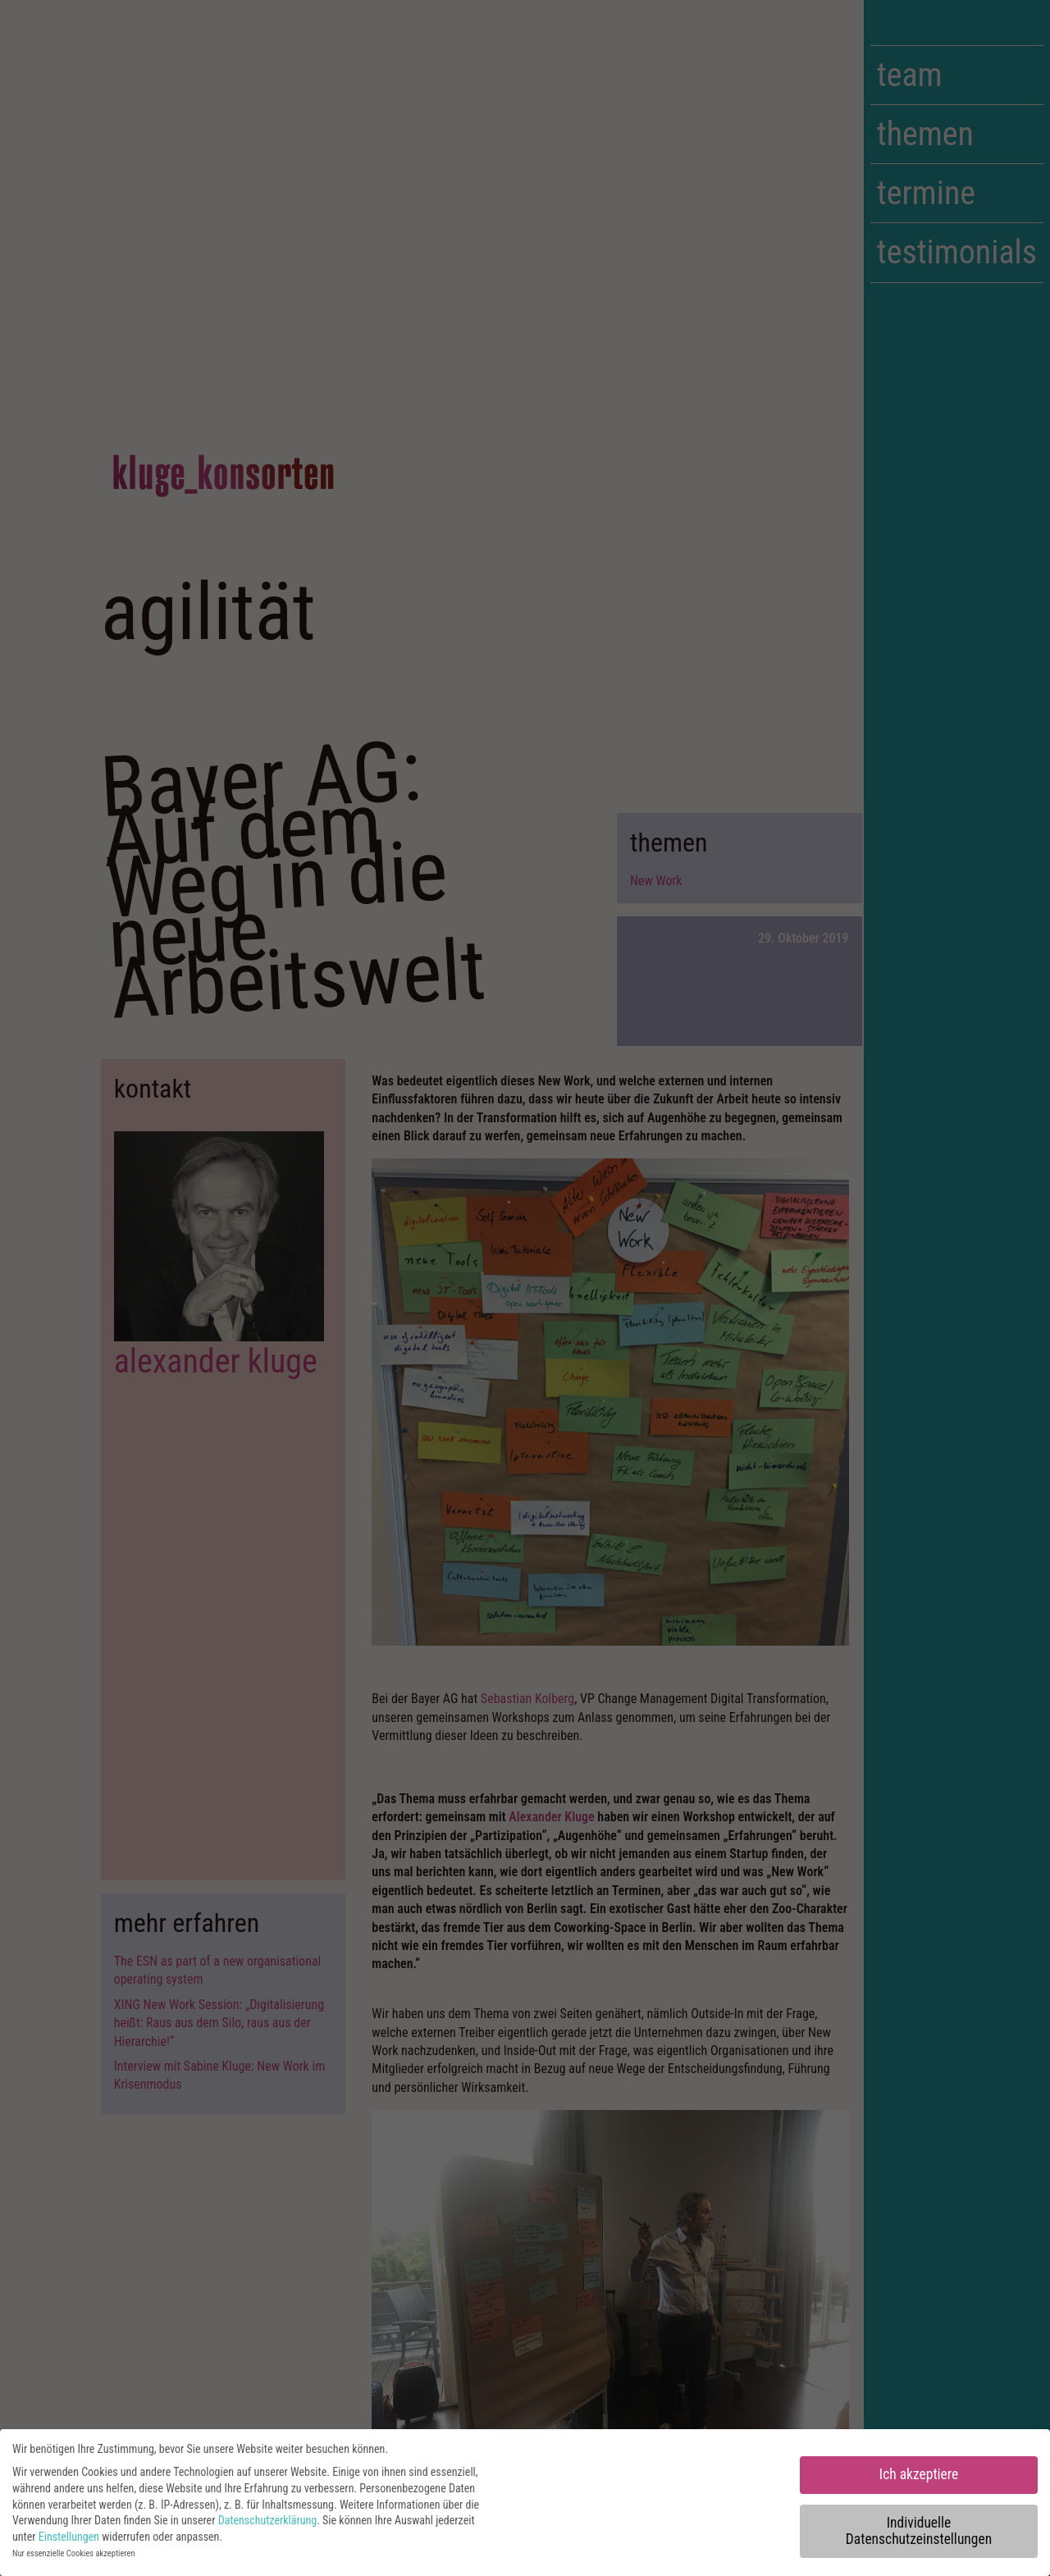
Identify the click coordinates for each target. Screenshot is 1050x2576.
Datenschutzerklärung (267, 2526)
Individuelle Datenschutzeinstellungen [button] (919, 2536)
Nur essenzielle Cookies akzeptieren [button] (73, 2559)
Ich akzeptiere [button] (918, 2480)
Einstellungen (69, 2542)
